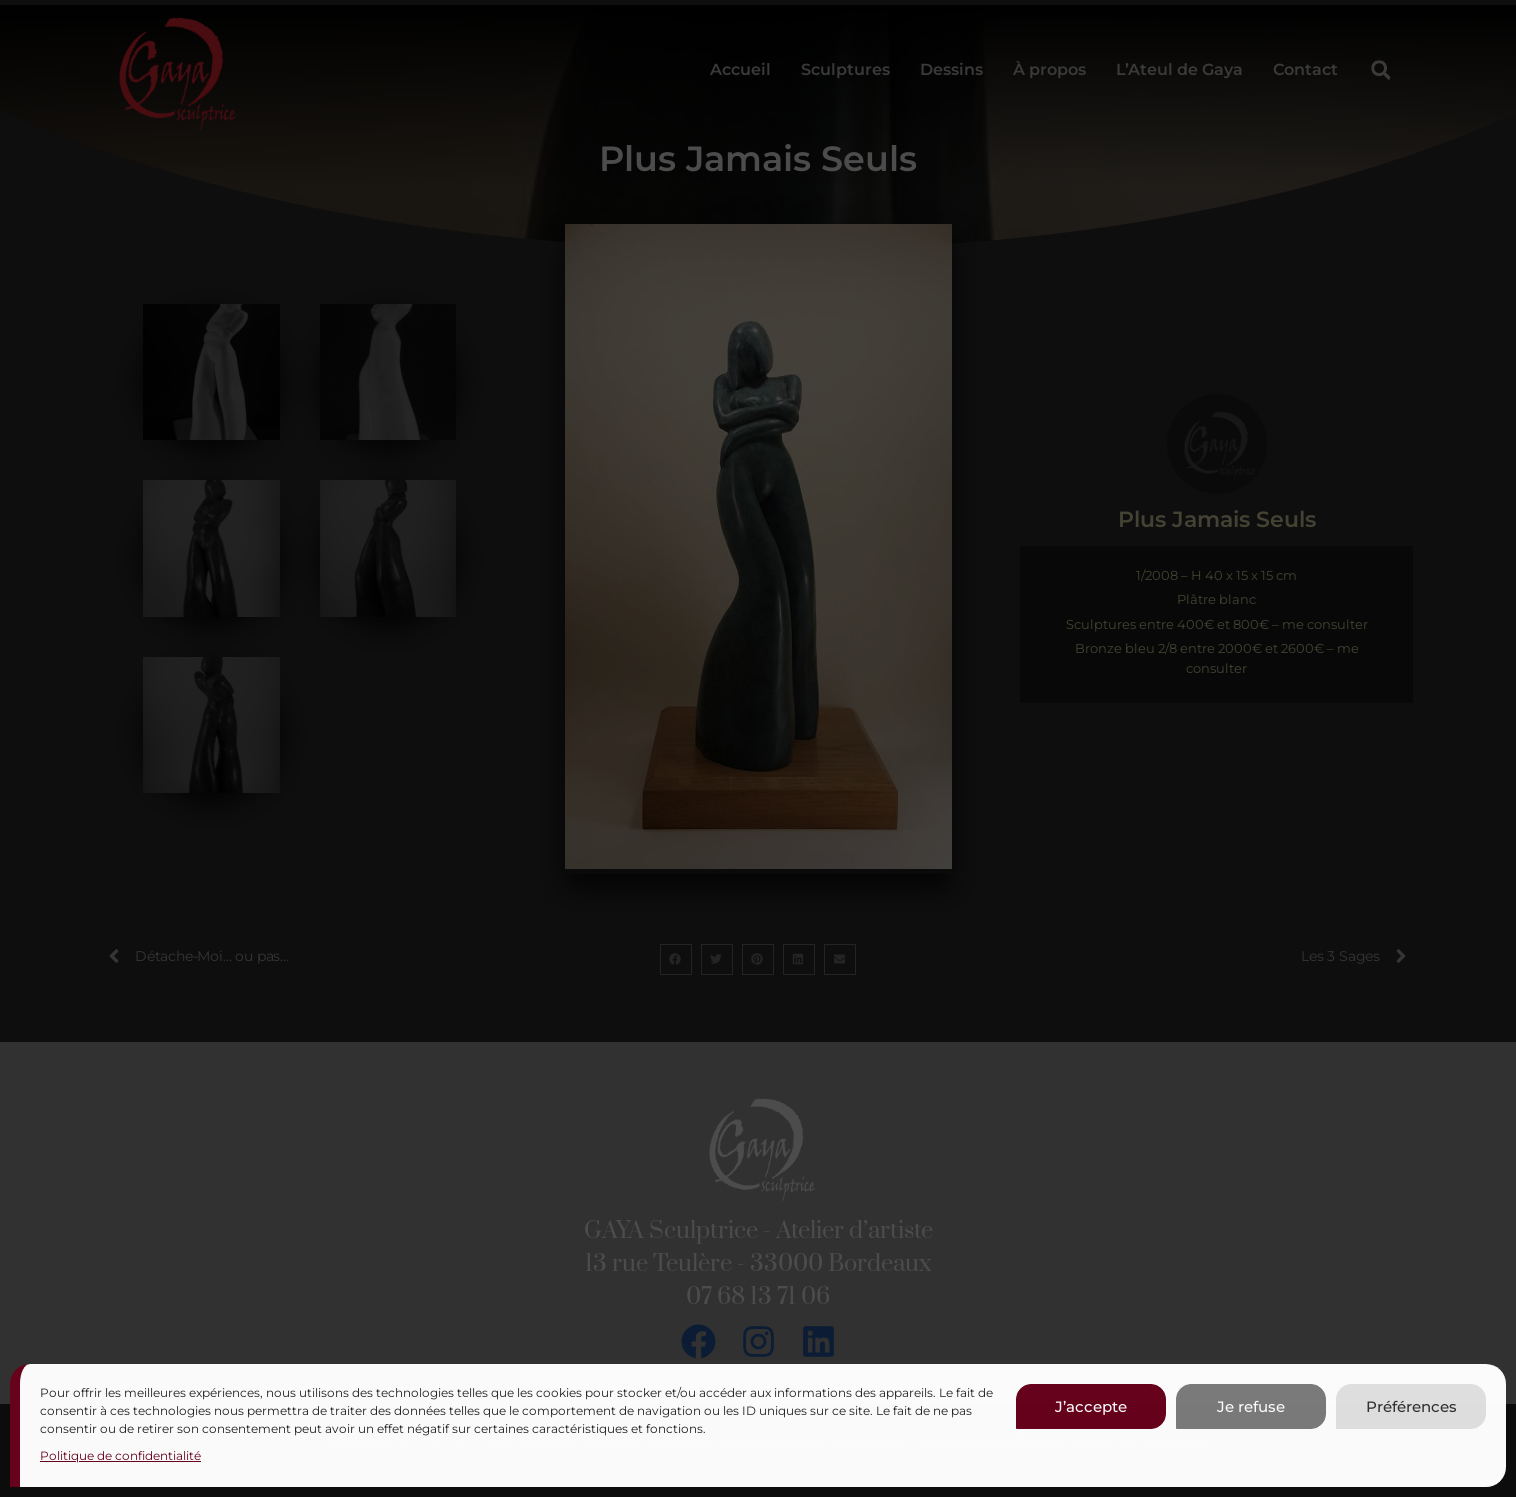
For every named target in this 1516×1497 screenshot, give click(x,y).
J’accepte (1091, 1406)
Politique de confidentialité (120, 1455)
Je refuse (1251, 1406)
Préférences (1411, 1406)
